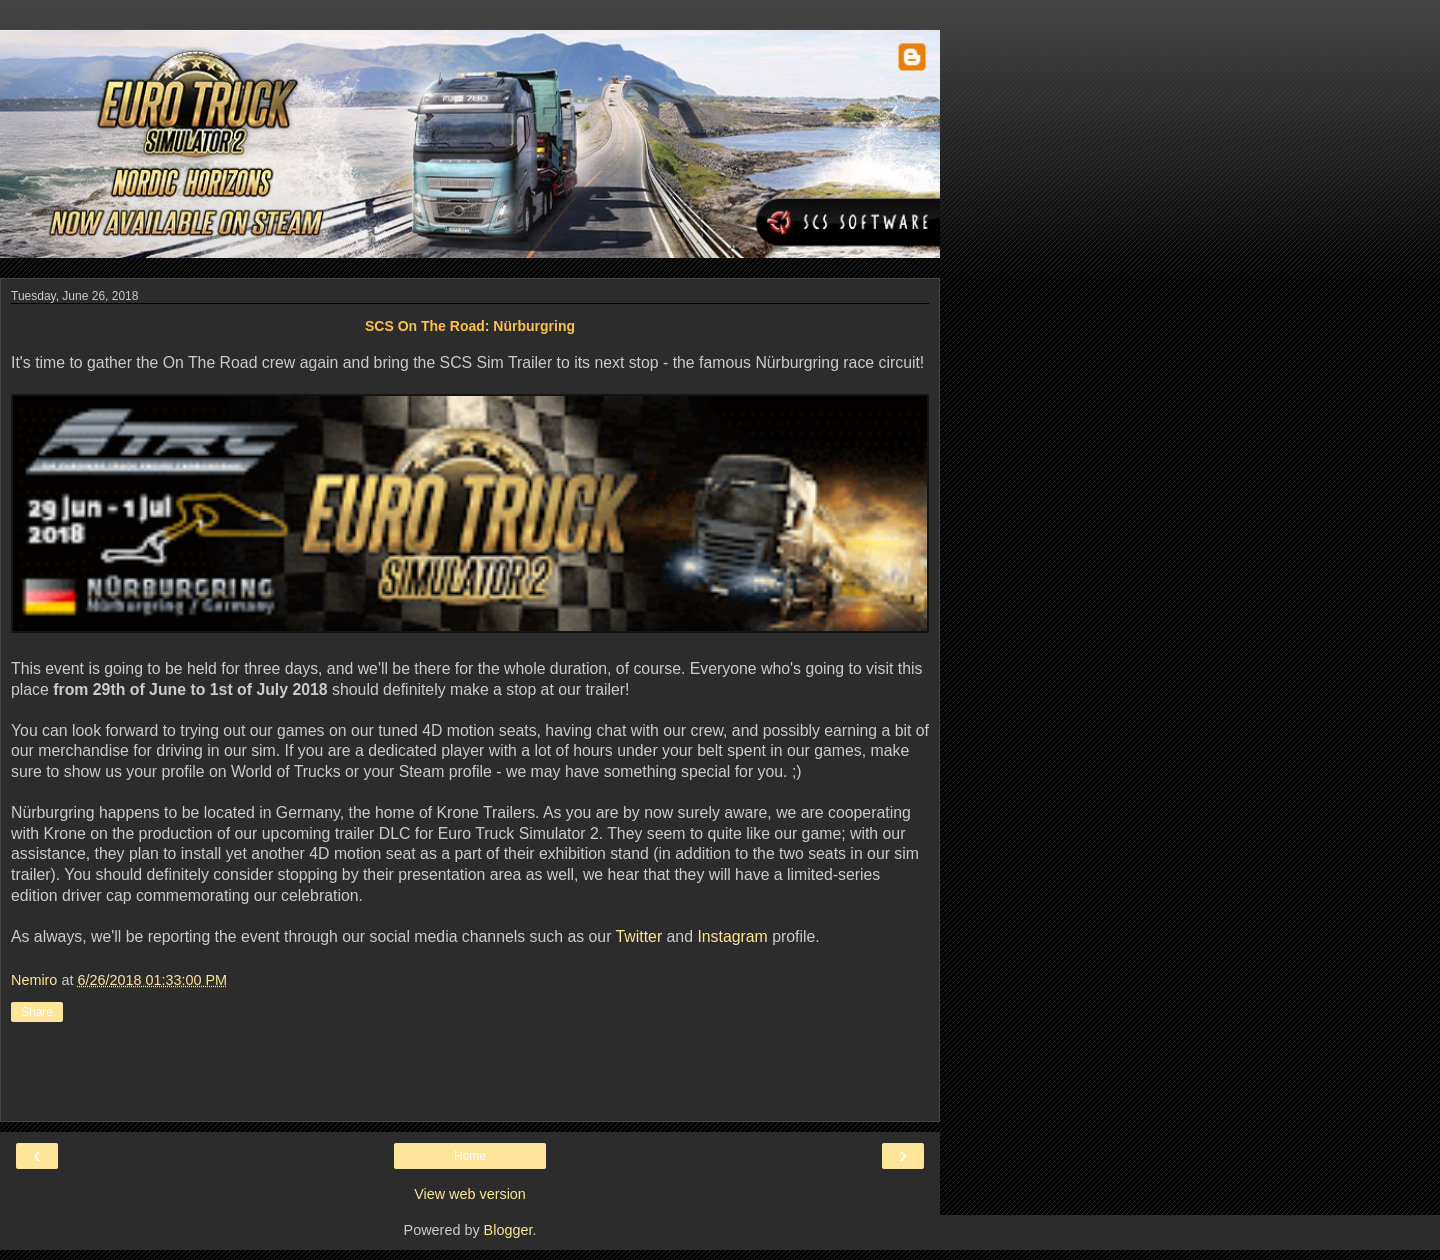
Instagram (732, 936)
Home (470, 1156)
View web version (470, 1194)
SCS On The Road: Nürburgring (470, 326)
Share (37, 1012)
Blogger (508, 1230)
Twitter (639, 936)
